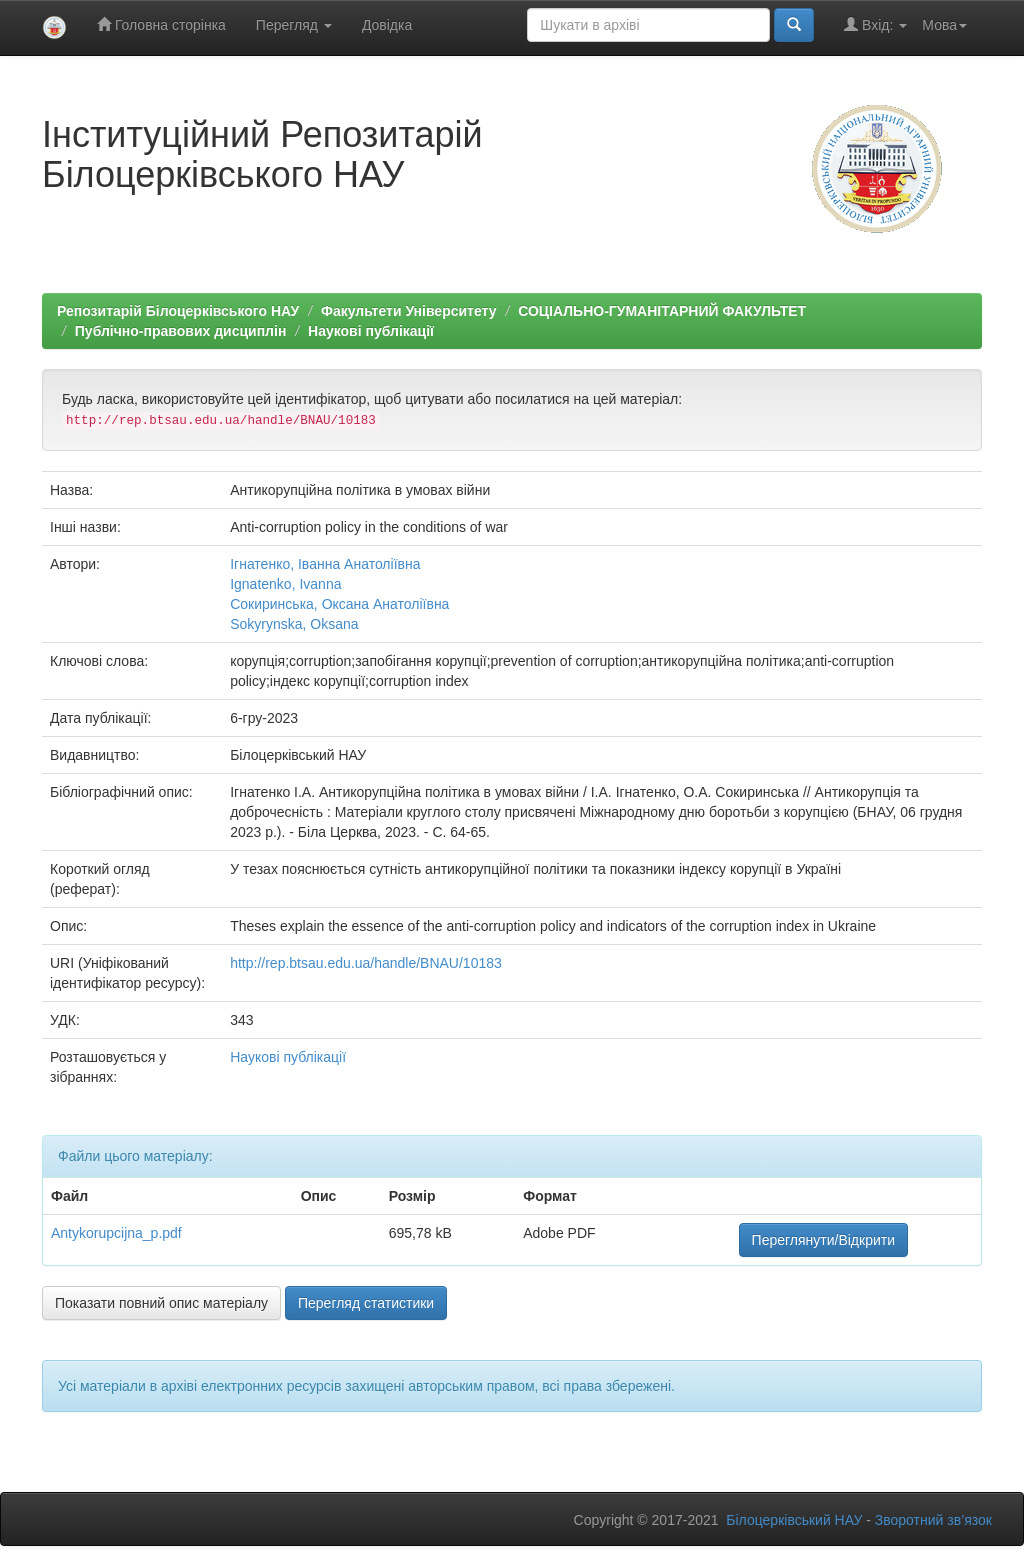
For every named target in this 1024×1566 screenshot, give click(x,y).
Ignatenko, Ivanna (285, 584)
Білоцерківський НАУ (794, 1520)
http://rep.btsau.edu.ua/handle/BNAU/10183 (366, 963)
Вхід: (875, 24)
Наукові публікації (371, 331)
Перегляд (294, 25)
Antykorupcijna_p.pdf (116, 1233)
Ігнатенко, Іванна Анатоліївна (325, 564)
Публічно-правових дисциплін (181, 331)
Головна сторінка (161, 24)
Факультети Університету (409, 311)
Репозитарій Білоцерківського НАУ (178, 311)
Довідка (387, 25)
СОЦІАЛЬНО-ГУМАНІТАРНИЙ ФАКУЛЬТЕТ (662, 311)
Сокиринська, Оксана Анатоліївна (339, 604)
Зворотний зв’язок (933, 1520)
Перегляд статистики (366, 1303)
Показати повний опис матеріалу (161, 1303)
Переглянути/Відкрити (823, 1240)
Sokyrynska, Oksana (294, 624)
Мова (944, 25)
